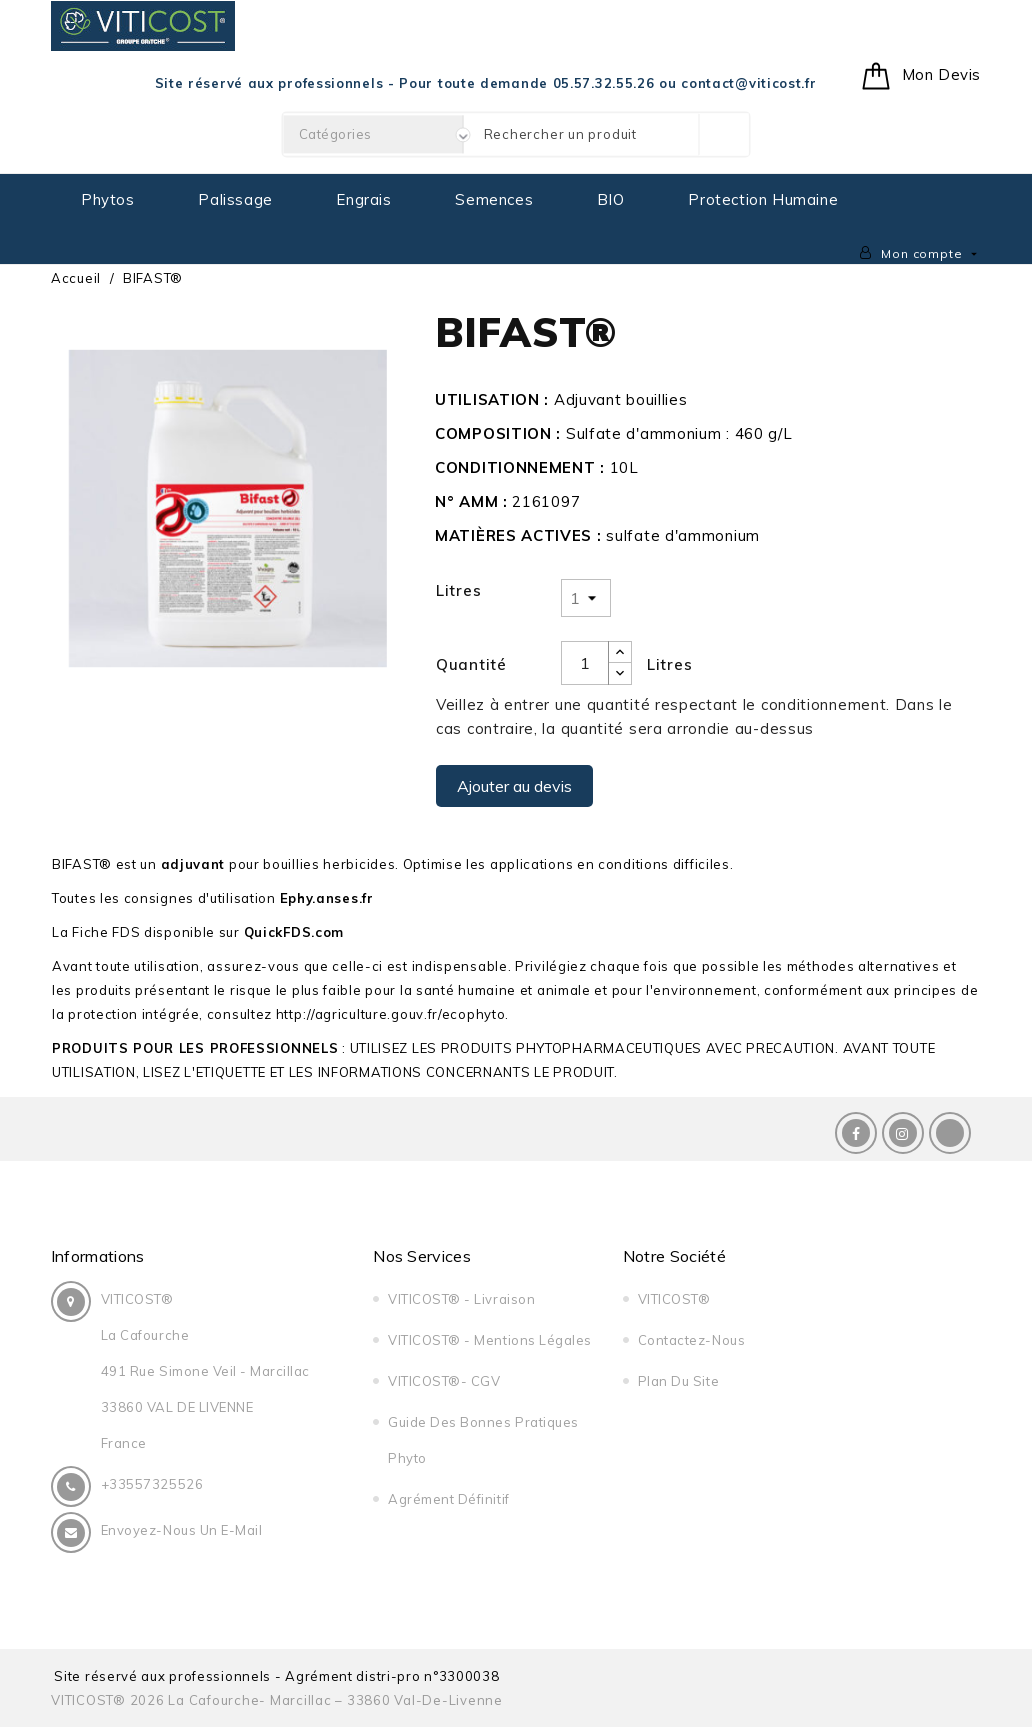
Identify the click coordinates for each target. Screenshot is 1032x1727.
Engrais (363, 199)
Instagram (903, 1133)
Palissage (235, 199)
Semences (494, 199)
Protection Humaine (763, 199)
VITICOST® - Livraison (456, 1299)
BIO (611, 199)
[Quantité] (585, 663)
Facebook (856, 1133)
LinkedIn (950, 1133)
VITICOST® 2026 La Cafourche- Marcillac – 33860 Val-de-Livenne (277, 1700)
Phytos (108, 199)
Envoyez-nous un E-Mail (181, 1530)
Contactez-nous (685, 1340)
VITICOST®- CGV (439, 1381)
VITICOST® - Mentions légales (485, 1340)
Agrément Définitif (443, 1499)
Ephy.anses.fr (327, 898)
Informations (98, 1256)
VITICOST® (668, 1299)
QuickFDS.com (294, 932)
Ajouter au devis (514, 786)
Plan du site (672, 1381)
